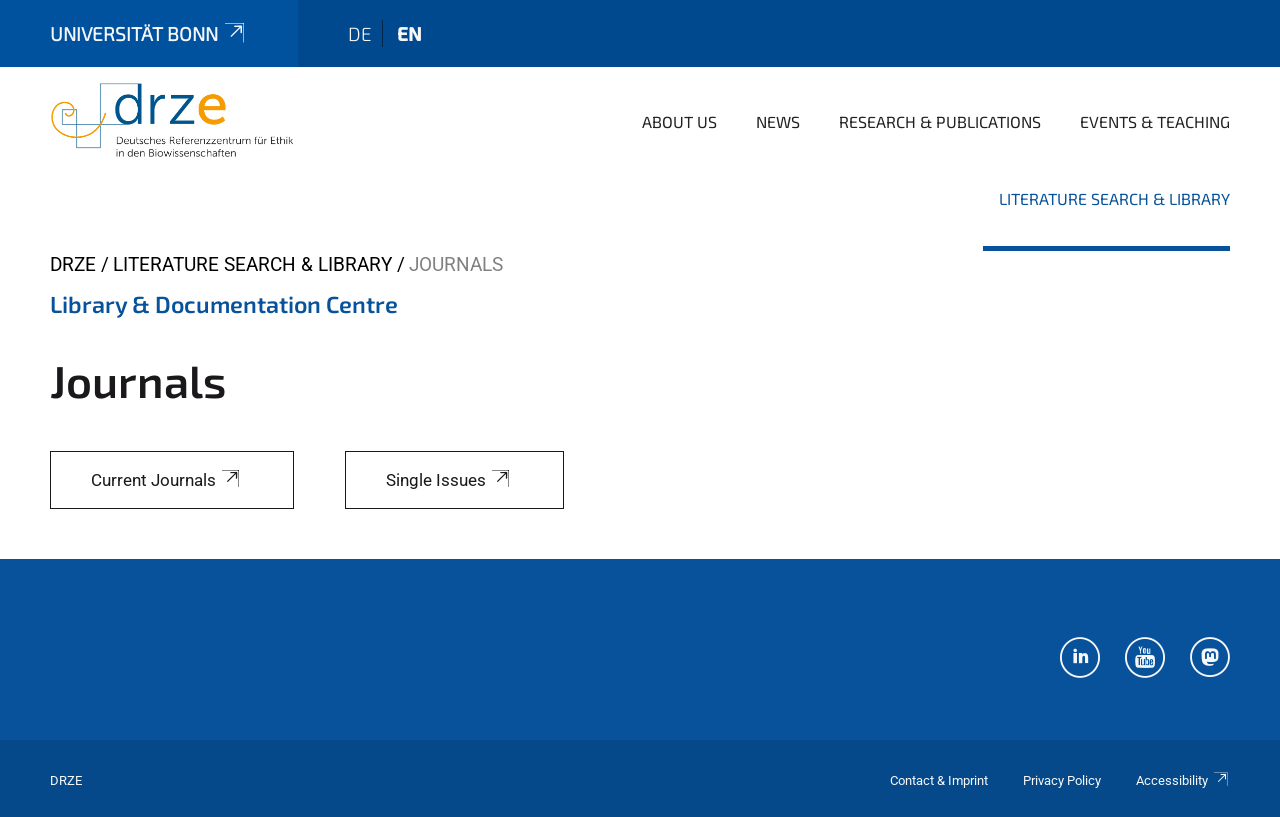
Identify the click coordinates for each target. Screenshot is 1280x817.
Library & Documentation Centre (224, 304)
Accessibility (1183, 780)
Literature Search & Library (1114, 198)
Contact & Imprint (939, 780)
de (360, 33)
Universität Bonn (149, 33)
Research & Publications (940, 121)
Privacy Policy (1062, 780)
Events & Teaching (1155, 121)
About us (679, 121)
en (409, 33)
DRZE (73, 264)
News (778, 121)
